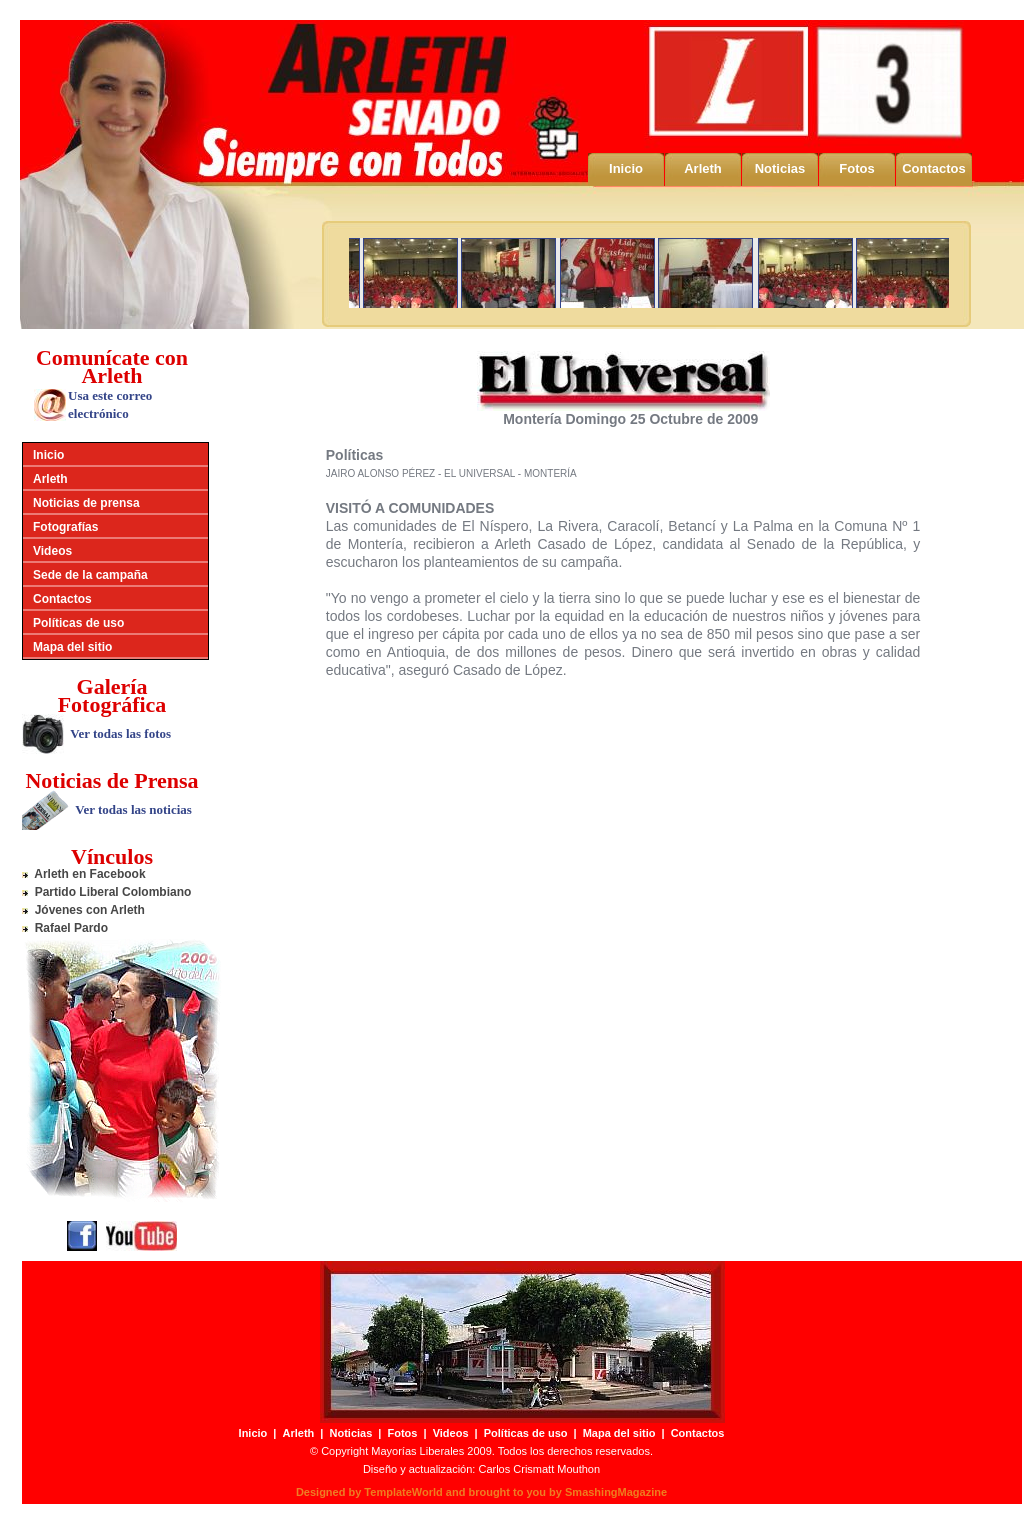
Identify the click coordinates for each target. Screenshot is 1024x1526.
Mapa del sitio (72, 647)
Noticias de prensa (86, 503)
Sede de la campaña (90, 575)
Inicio (626, 168)
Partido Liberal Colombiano (106, 892)
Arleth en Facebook (84, 874)
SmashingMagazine (616, 1492)
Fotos (856, 168)
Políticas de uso (78, 623)
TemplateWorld (403, 1492)
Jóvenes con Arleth (83, 910)
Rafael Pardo (65, 928)
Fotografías (65, 527)
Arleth (703, 168)
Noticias (780, 168)
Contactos (934, 168)
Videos (52, 551)
